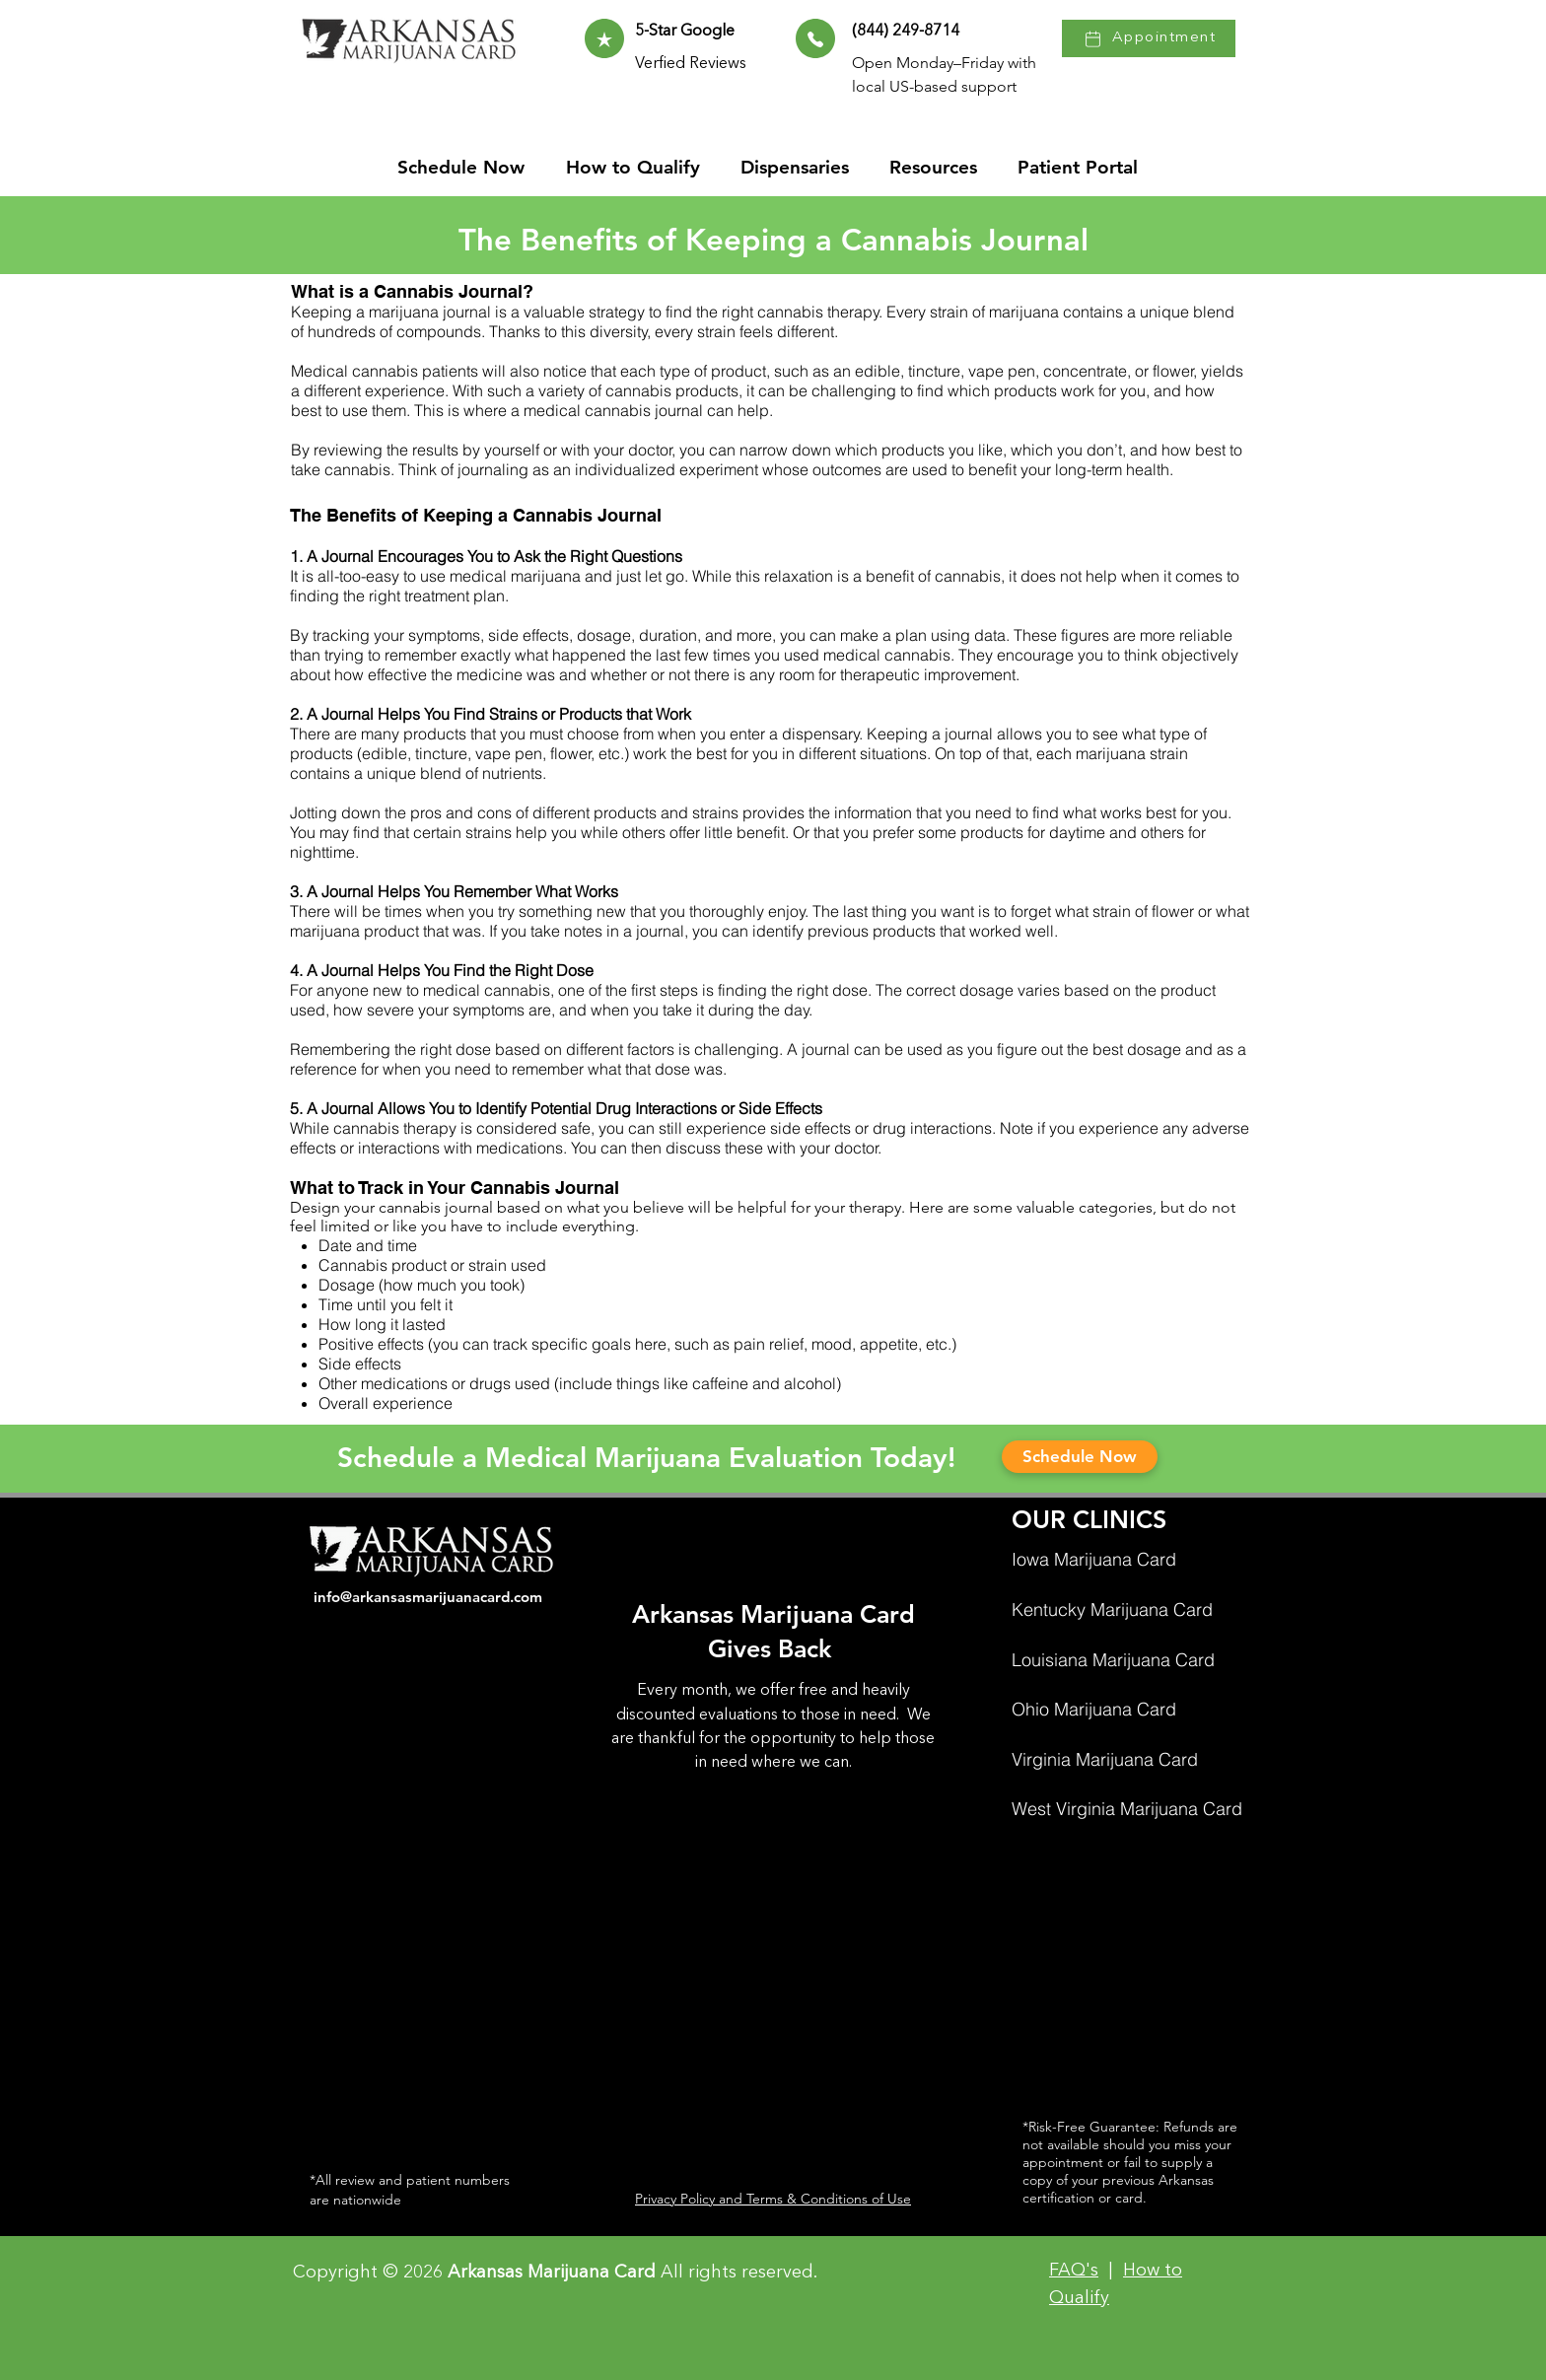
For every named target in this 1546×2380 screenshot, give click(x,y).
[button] (939, 167)
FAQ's (1073, 2270)
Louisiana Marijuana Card (1113, 1659)
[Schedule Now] (1080, 1456)
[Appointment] (1148, 38)
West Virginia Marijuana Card (1127, 1808)
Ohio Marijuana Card (1094, 1709)
